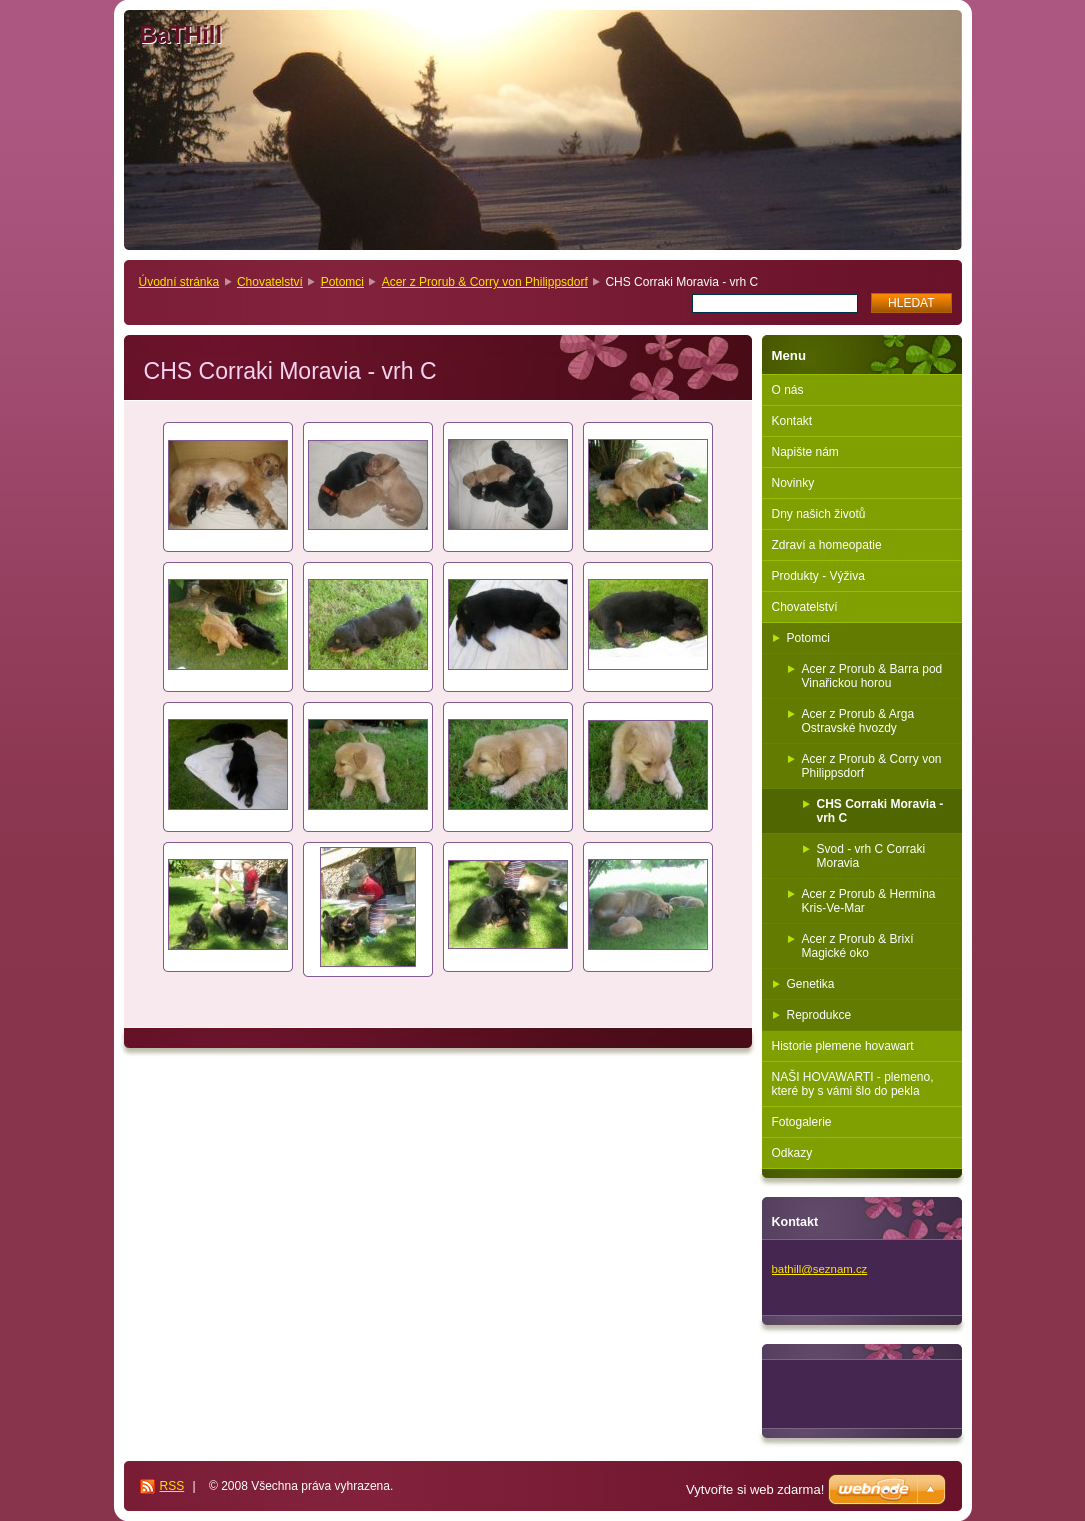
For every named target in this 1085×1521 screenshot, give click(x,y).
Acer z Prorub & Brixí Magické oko (858, 946)
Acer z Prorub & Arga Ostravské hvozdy (858, 721)
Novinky (793, 483)
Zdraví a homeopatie (827, 545)
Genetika (811, 984)
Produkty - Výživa (818, 576)
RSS (172, 1486)
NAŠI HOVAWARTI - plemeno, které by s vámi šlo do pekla (853, 1084)
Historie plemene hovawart (843, 1046)
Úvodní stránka (179, 282)
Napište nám (805, 452)
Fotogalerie (802, 1122)
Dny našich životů (819, 514)
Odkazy (792, 1153)
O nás (788, 390)
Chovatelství (270, 282)
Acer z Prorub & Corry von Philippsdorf (485, 282)
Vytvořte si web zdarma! (755, 1489)
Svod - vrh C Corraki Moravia (871, 856)
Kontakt (792, 421)
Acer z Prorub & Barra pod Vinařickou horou (872, 676)
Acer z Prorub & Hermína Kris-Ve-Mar (869, 901)
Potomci (342, 282)
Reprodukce (819, 1015)
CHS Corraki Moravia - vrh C (880, 811)
